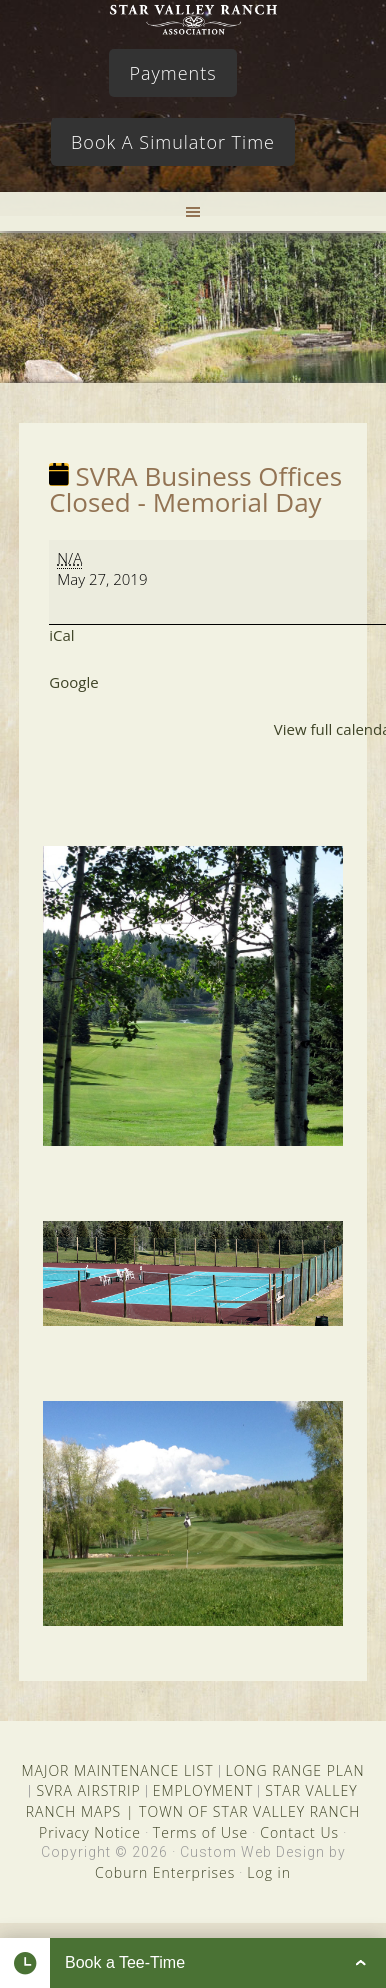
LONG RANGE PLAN (295, 1770)
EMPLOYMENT (203, 1790)
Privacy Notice (90, 1832)
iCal (61, 635)
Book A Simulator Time (173, 142)
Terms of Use (200, 1832)
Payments (172, 73)
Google (73, 682)
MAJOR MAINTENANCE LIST (117, 1770)
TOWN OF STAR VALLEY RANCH (249, 1811)
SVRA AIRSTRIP (88, 1790)
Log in (269, 1872)
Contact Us (299, 1832)
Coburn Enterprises (165, 1872)
